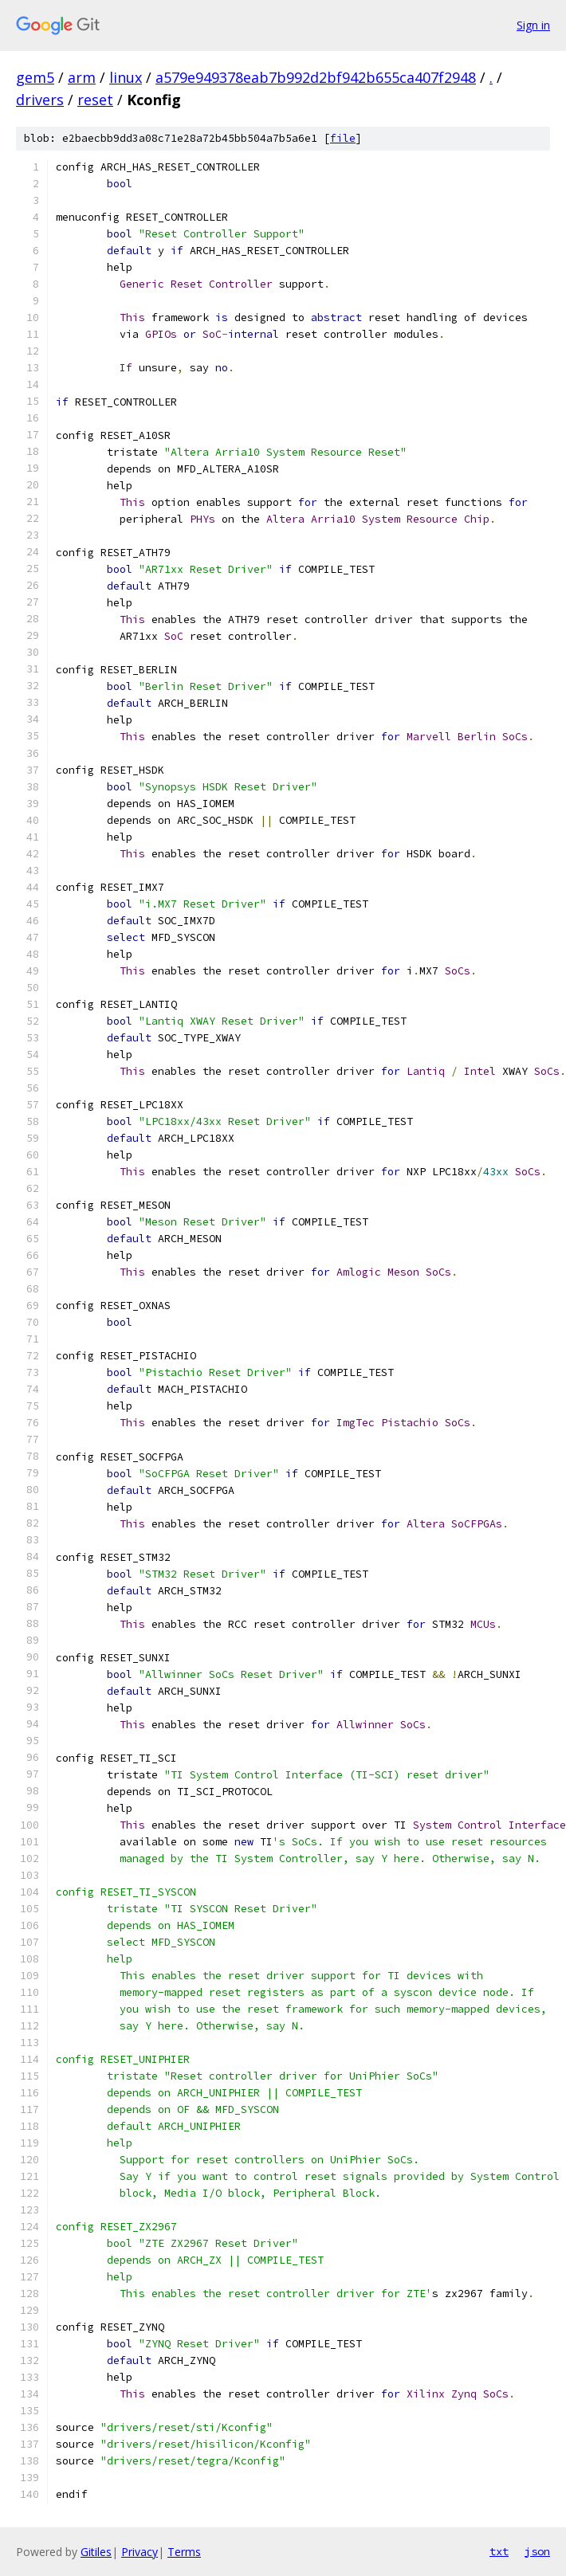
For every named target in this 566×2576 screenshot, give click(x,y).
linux (125, 77)
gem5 (35, 77)
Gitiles (96, 2551)
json (537, 2551)
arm (82, 77)
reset (95, 99)
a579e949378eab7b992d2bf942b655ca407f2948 (315, 77)
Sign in (533, 25)
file (343, 138)
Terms (184, 2551)
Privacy (139, 2551)
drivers (40, 99)
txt (499, 2551)
